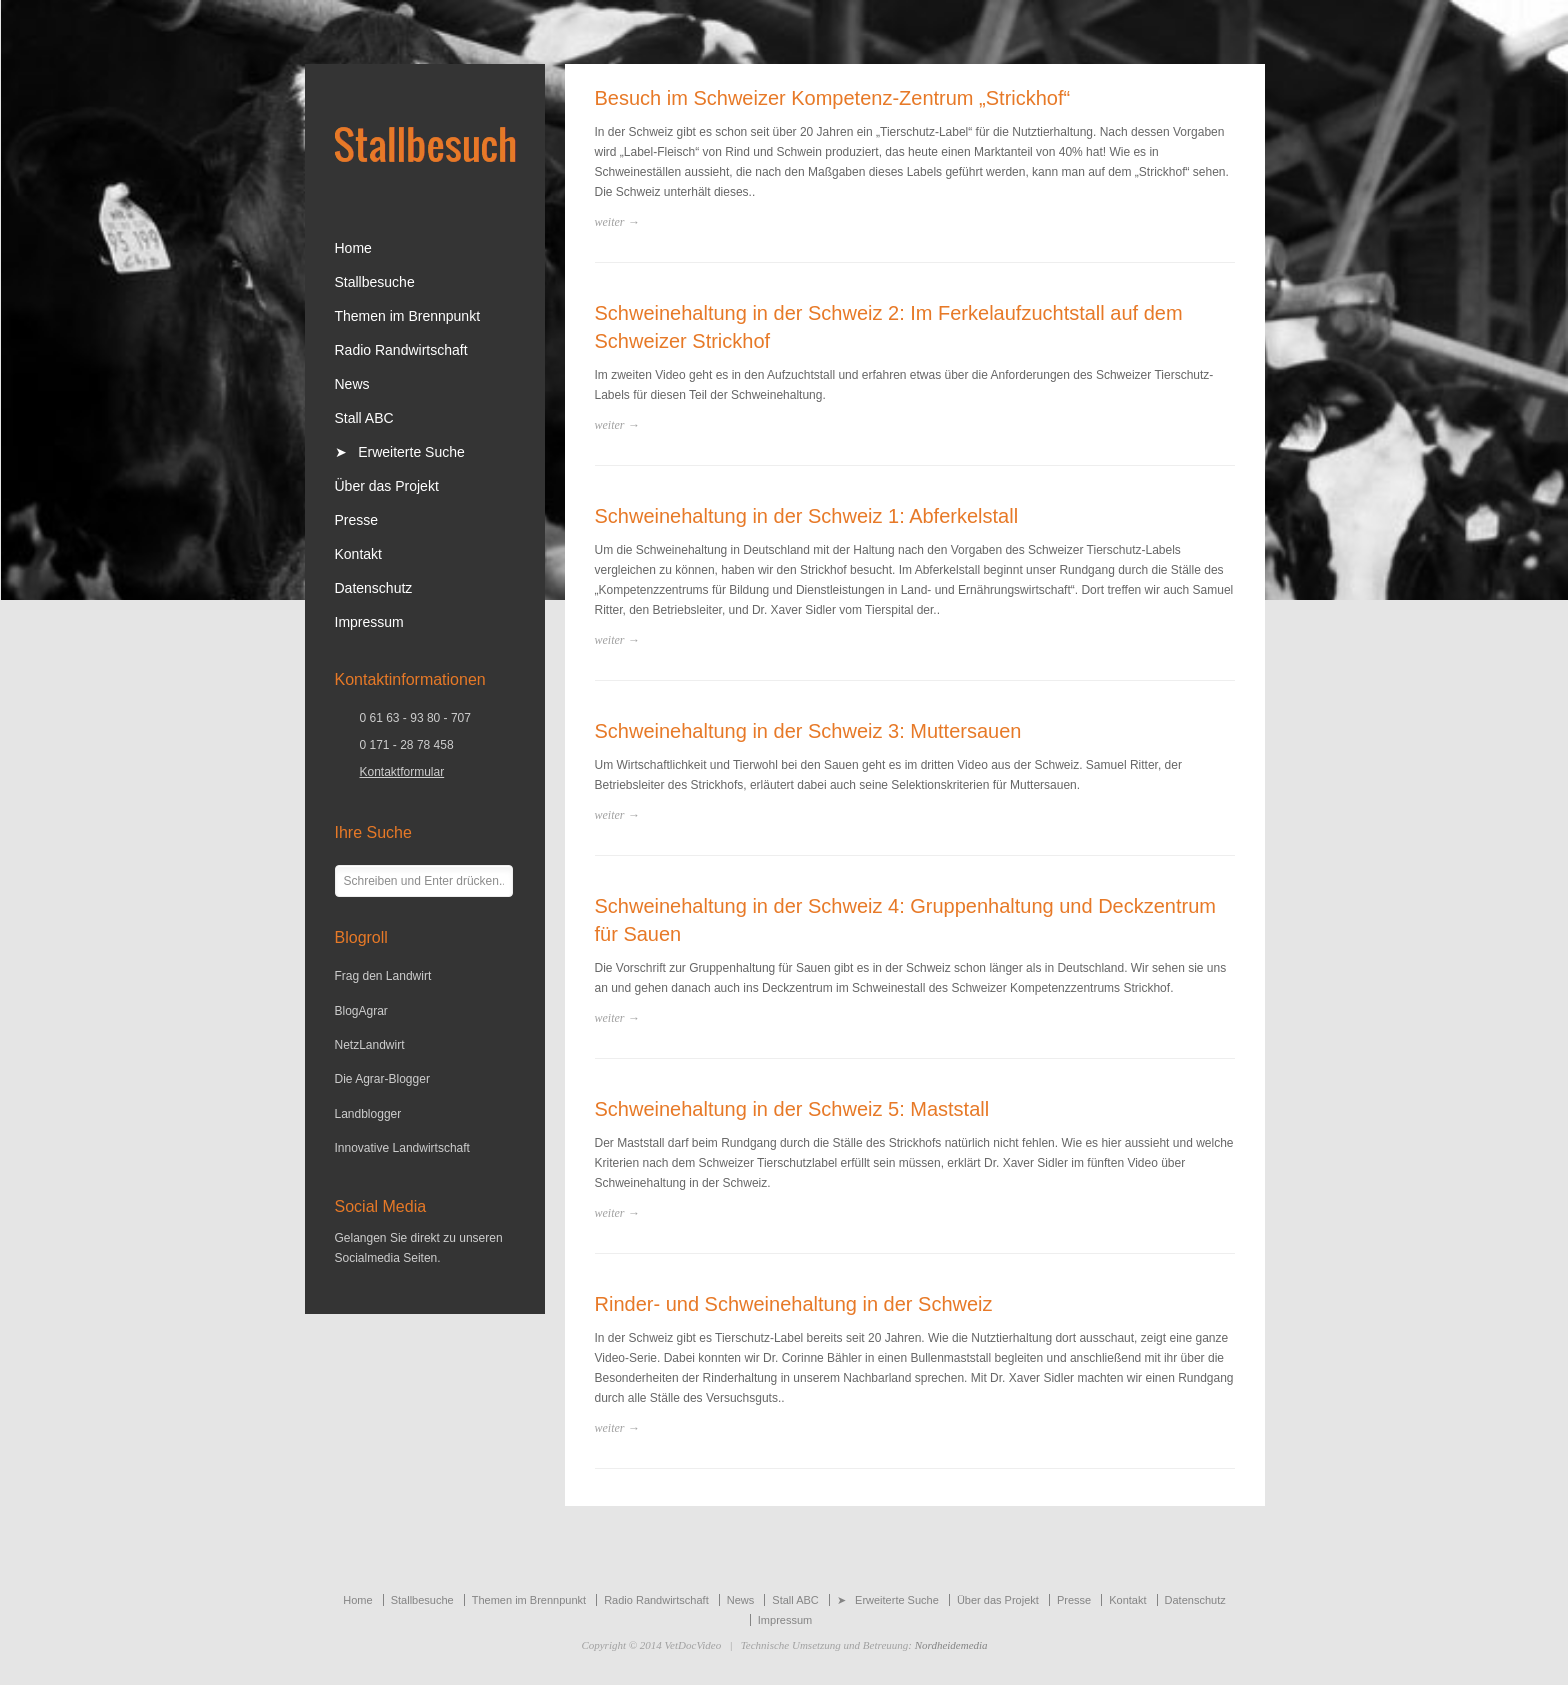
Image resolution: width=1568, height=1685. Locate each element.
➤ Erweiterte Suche (400, 452)
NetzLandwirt (370, 1045)
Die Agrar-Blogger (382, 1079)
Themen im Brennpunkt (408, 316)
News (352, 384)
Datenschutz (374, 588)
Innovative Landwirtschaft (402, 1148)
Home (353, 248)
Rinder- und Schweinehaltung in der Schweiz (794, 1304)
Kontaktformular (402, 772)
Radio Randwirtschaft (401, 350)
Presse (357, 520)
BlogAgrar (361, 1011)
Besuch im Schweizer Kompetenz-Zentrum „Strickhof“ (833, 98)
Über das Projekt (387, 486)
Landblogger (368, 1114)
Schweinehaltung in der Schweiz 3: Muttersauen (808, 731)
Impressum (369, 622)
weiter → (617, 222)
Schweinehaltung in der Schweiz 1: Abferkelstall (807, 516)
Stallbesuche (375, 282)
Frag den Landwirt (383, 976)
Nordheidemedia (951, 1645)
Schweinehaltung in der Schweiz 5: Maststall (792, 1109)
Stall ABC (364, 418)
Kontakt (358, 554)
